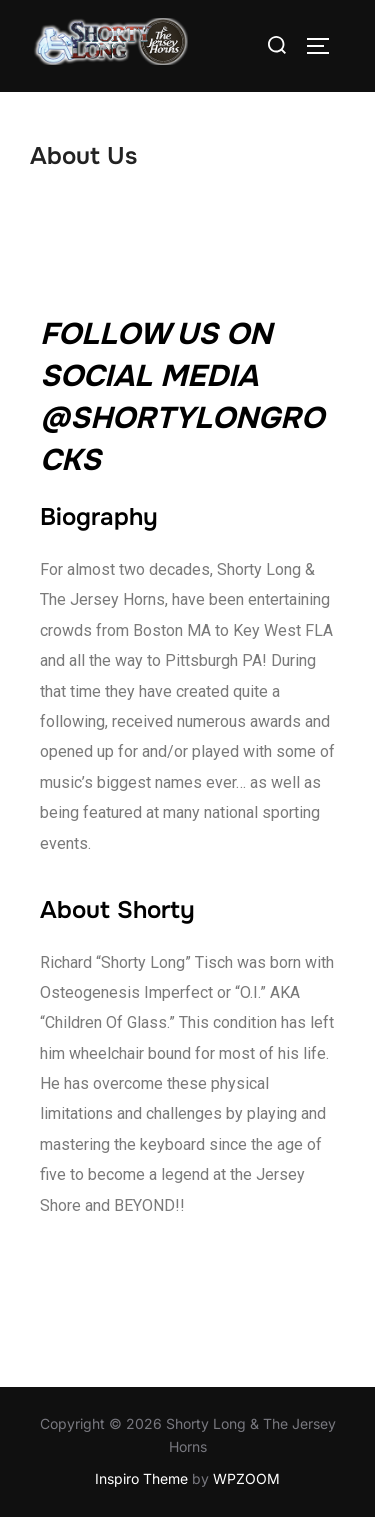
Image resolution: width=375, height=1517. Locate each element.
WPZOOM (246, 1478)
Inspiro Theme (141, 1478)
